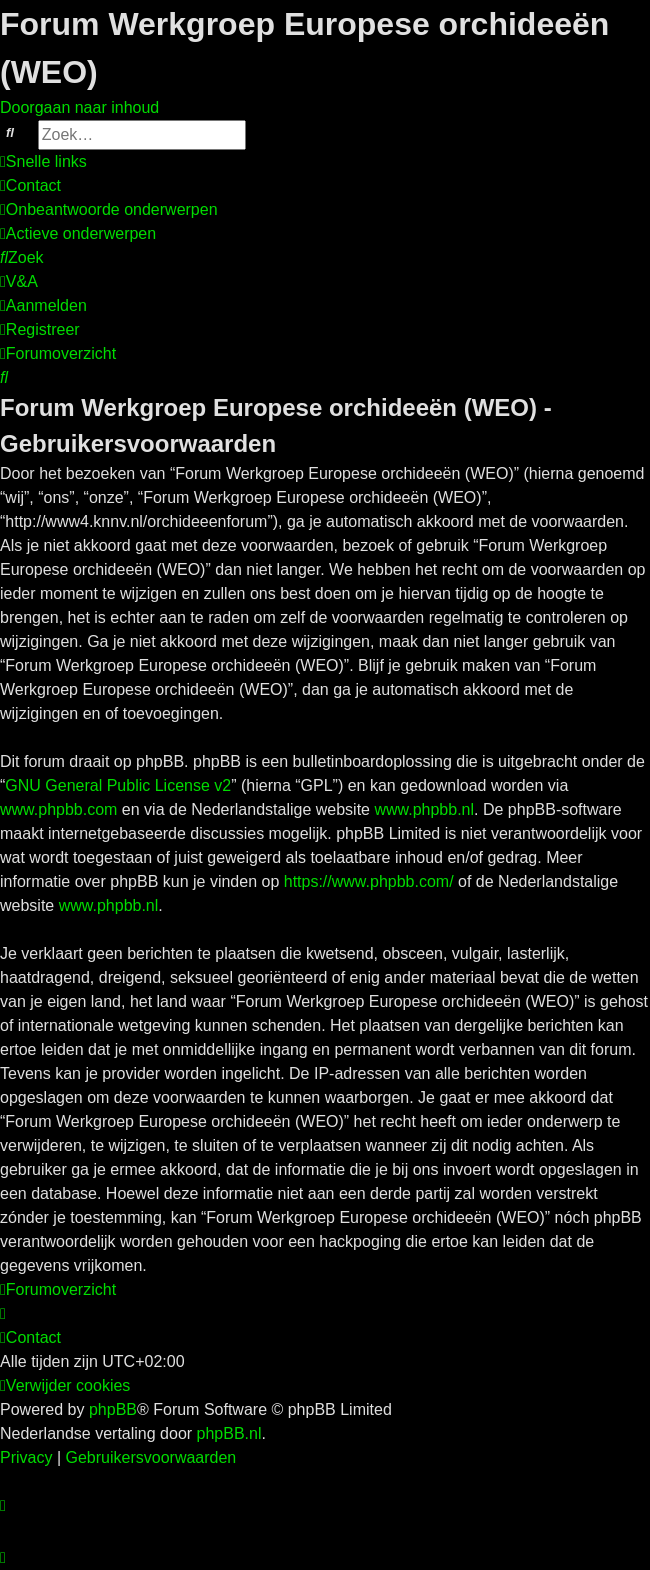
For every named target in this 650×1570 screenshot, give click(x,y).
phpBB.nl (229, 1433)
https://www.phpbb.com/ (369, 881)
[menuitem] (30, 185)
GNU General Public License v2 (118, 785)
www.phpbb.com (58, 809)
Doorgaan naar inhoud (79, 107)
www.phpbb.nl (424, 809)
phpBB (113, 1409)
